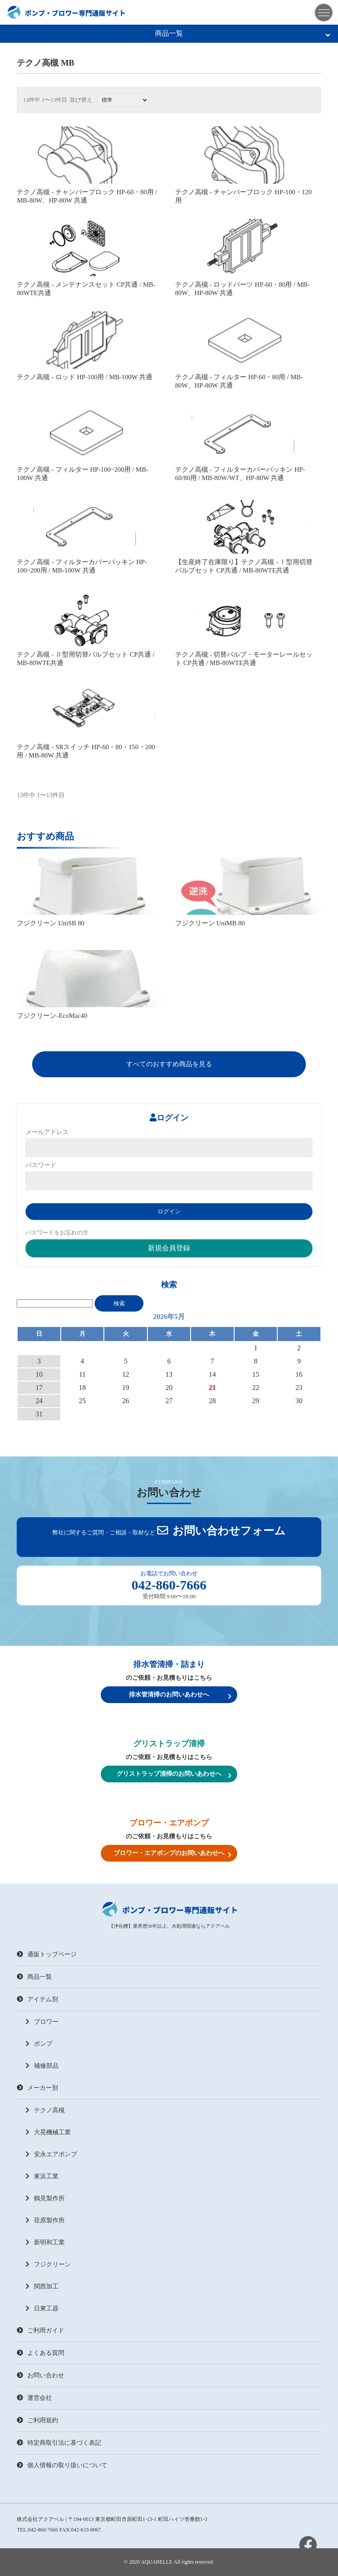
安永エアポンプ (51, 2154)
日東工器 (42, 2308)
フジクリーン (48, 2264)
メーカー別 (37, 2087)
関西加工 (42, 2286)
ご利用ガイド (40, 2330)
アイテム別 (37, 1999)
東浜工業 (42, 2176)
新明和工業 (45, 2242)
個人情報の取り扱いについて (62, 2465)
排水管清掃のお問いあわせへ (180, 1695)
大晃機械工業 (48, 2132)
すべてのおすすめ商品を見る (169, 1064)
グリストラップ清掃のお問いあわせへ (174, 1774)
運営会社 (34, 2398)
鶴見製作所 (45, 2198)
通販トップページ (47, 1954)
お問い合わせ (40, 2375)
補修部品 (42, 2065)
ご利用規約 (37, 2420)
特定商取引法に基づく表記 (59, 2442)
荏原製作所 (45, 2220)
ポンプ (39, 2043)
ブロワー (42, 2021)
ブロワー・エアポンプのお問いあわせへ (172, 1854)
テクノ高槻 (45, 2110)
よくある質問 (40, 2353)
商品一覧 (242, 34)
